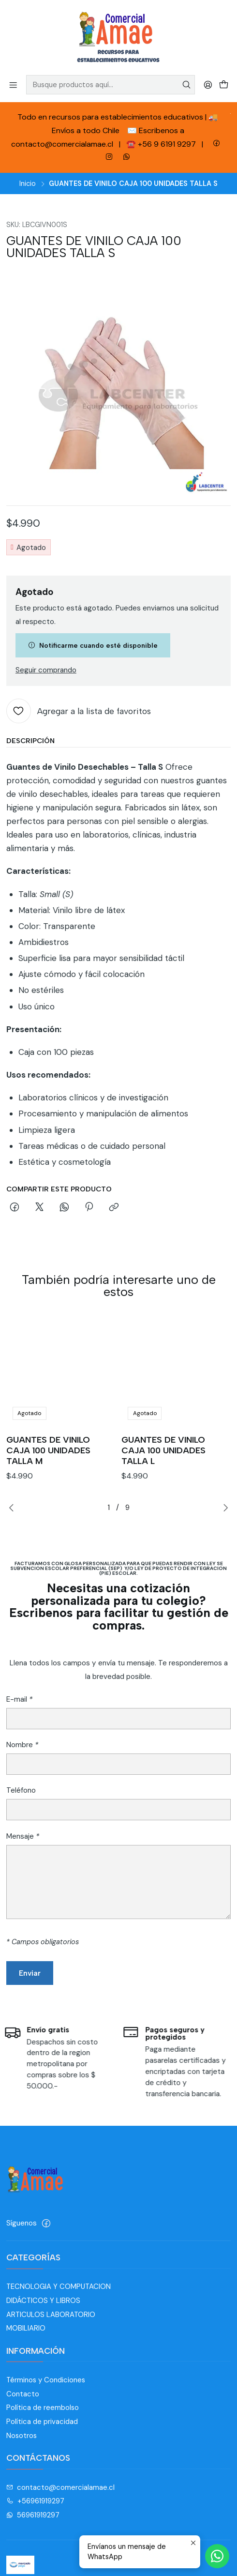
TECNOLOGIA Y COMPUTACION (58, 2286)
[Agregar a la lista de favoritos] (78, 711)
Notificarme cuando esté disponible (93, 645)
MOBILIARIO (25, 2328)
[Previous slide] (13, 1507)
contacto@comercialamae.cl (60, 2487)
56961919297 (33, 2515)
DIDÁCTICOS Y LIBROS (43, 2300)
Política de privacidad (42, 2421)
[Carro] (223, 84)
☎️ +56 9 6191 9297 (162, 144)
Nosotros (21, 2435)
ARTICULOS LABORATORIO (50, 2314)
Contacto (22, 2394)
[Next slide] (223, 1507)
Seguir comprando (45, 670)
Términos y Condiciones (45, 2380)
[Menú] (13, 84)
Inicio (27, 183)
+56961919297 (35, 2501)
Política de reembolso (42, 2407)
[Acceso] (208, 84)
